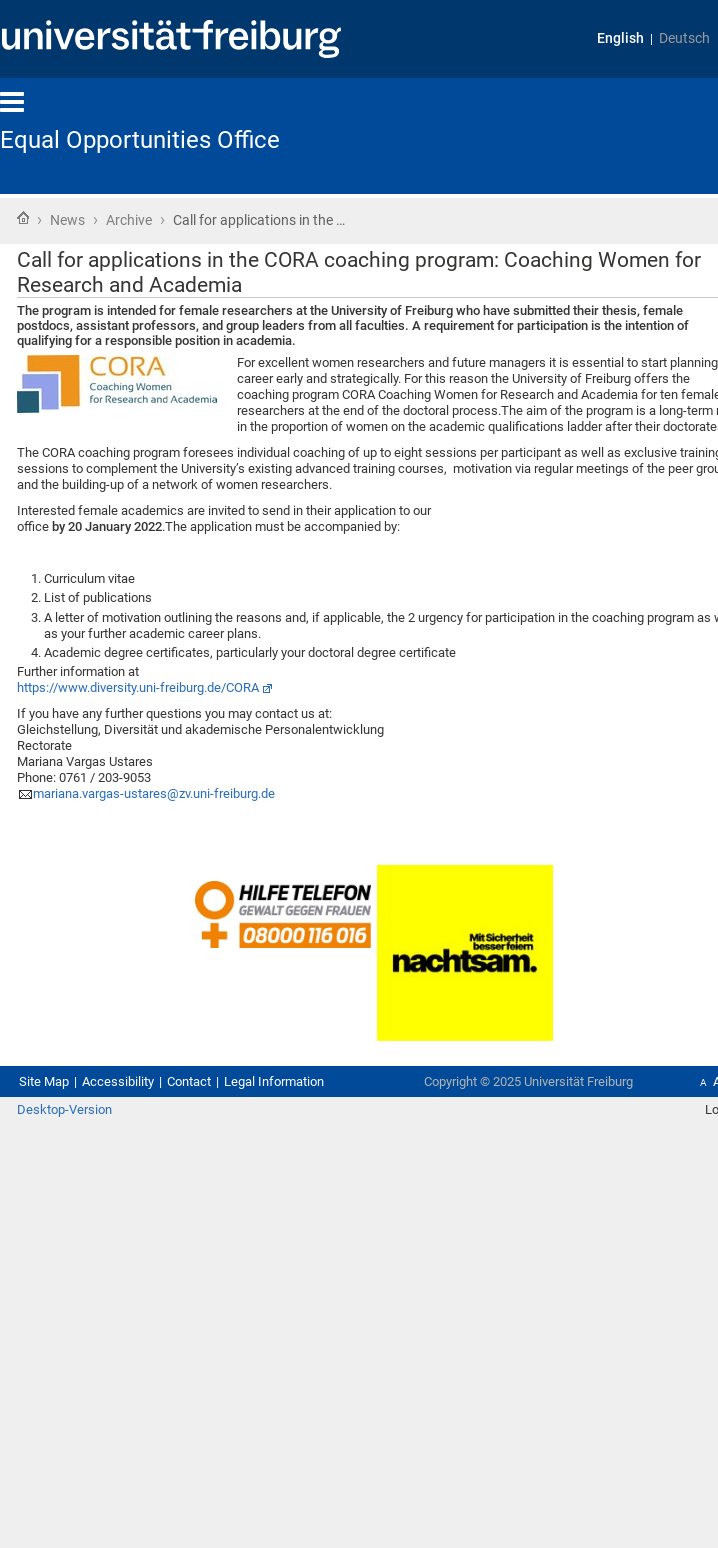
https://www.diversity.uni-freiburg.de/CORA (138, 687)
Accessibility (118, 1081)
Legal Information (274, 1081)
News (67, 220)
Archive (129, 220)
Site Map (44, 1081)
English (620, 38)
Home (23, 218)
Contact (189, 1081)
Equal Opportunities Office (140, 140)
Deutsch (684, 38)
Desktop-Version (64, 1109)
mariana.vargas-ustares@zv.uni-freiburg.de (154, 793)
